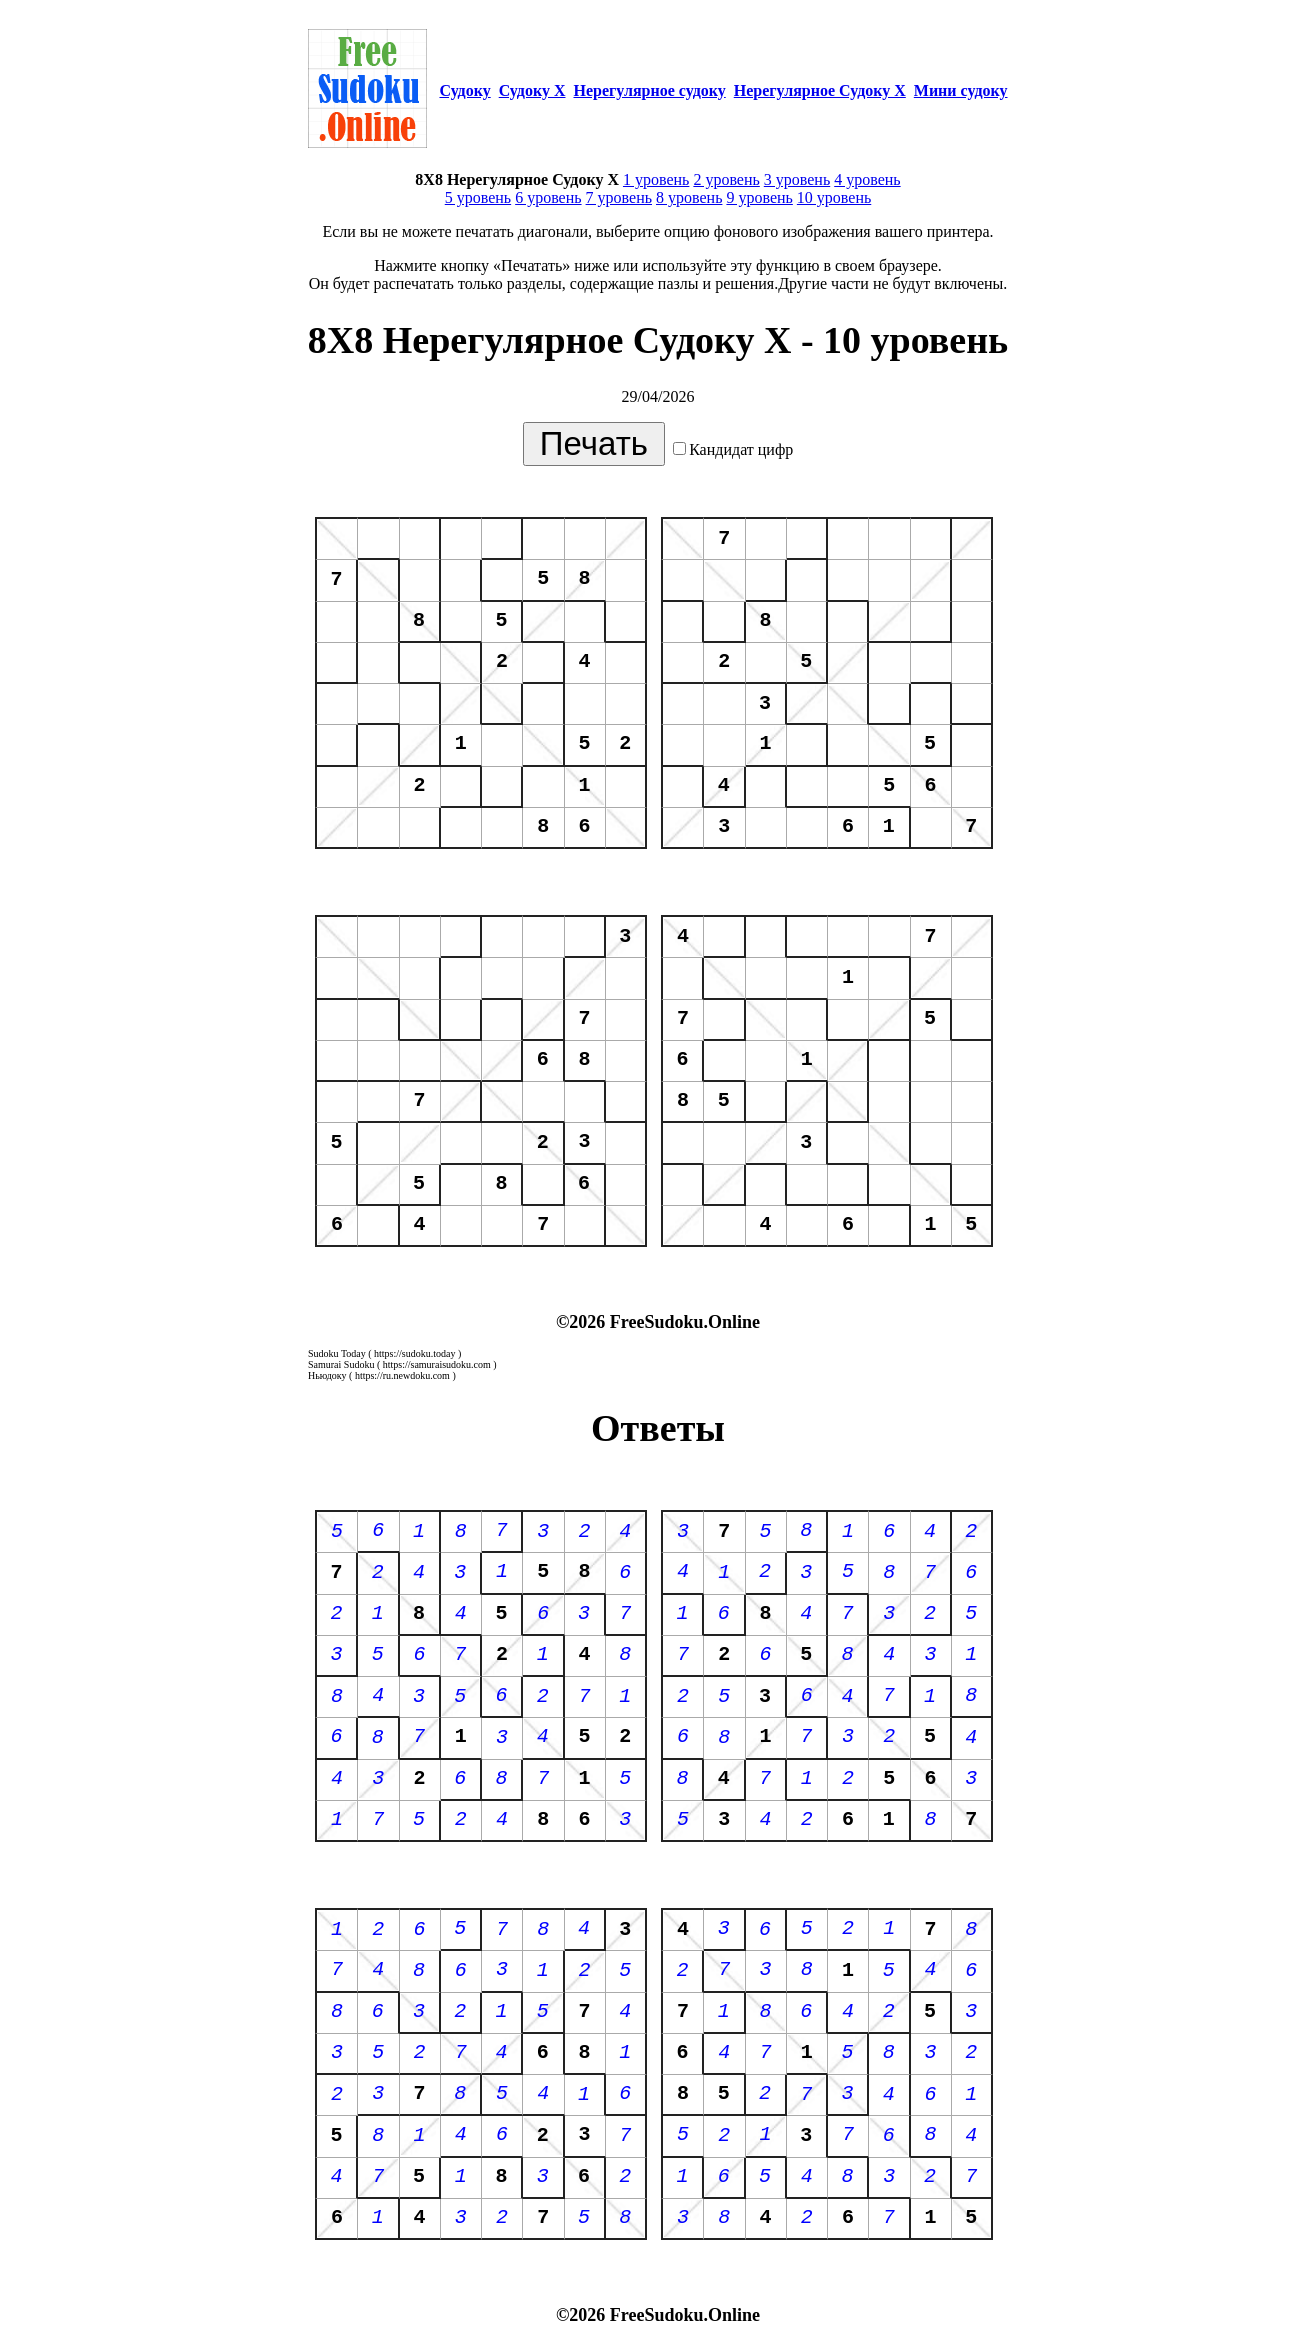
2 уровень (726, 179)
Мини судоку (961, 90)
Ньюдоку (327, 1375)
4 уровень (867, 179)
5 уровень (478, 197)
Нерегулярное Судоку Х (820, 90)
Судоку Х (532, 90)
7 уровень (619, 197)
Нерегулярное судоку (650, 90)
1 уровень (656, 179)
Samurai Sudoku (341, 1364)
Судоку (464, 90)
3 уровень (797, 179)
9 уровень (759, 197)
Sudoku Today (337, 1353)
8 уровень (689, 197)
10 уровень (834, 197)
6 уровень (548, 197)
